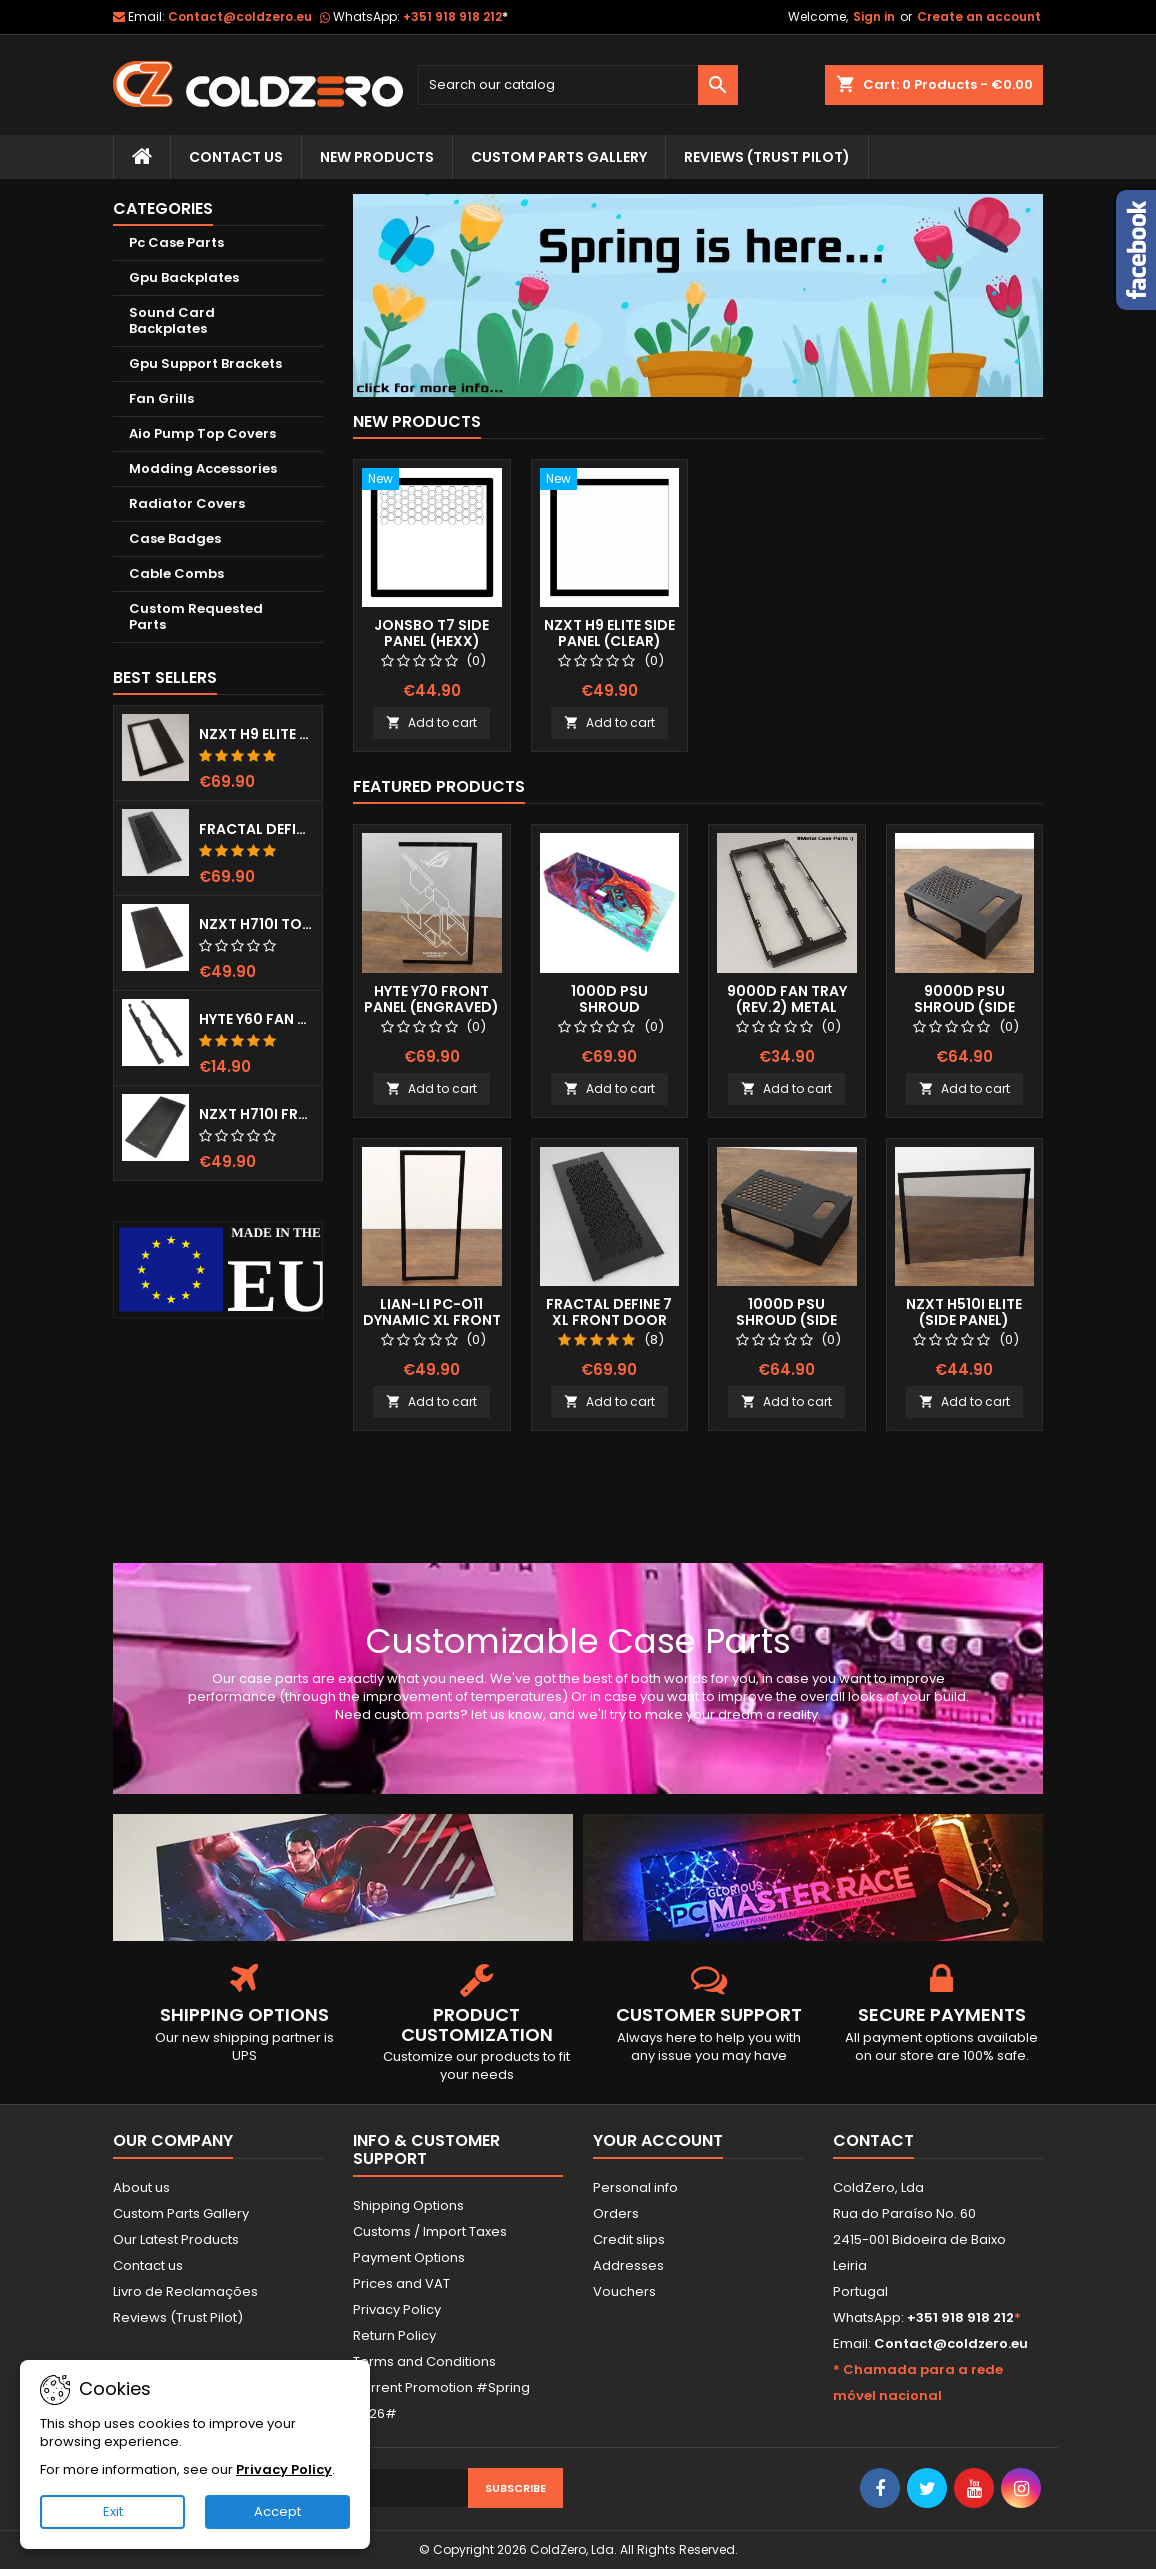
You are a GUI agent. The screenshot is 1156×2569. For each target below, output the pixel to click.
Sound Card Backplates (172, 320)
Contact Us (236, 157)
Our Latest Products (176, 2239)
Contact (873, 2140)
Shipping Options (408, 2205)
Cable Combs (176, 573)
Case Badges (175, 538)
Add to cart (431, 722)
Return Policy (394, 2335)
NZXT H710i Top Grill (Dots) (256, 924)
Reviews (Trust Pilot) (178, 2317)
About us (141, 2187)
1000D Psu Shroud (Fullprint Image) (609, 1007)
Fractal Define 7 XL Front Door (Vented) (256, 829)
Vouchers (624, 2291)
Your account (658, 2140)
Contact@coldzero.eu (240, 16)
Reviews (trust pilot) (767, 157)
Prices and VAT (401, 2283)
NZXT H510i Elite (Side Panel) (964, 1312)
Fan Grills (161, 398)
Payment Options (409, 2257)
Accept (277, 2511)
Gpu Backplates (184, 277)
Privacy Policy (397, 2309)
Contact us (148, 2265)
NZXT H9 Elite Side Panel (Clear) (609, 633)
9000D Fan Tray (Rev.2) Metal (787, 999)
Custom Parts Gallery (559, 157)
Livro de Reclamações (185, 2291)
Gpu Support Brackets (205, 363)
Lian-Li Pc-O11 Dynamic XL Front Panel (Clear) (432, 1320)
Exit (113, 2511)
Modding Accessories (203, 468)
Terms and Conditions (424, 2361)
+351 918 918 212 (455, 16)
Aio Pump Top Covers (202, 433)
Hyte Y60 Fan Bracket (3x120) (256, 1019)
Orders (616, 2213)
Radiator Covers (187, 503)
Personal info (635, 2187)
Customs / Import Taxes (430, 2231)
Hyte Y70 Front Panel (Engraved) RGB (431, 1007)
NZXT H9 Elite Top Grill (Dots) (256, 734)
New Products (377, 157)
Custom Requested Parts (196, 616)
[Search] (578, 85)
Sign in (874, 16)
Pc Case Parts (176, 242)
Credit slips (629, 2239)
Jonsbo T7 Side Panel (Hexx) (431, 633)
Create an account (979, 16)
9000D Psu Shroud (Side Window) (964, 1007)
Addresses (628, 2265)
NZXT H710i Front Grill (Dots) (256, 1114)
